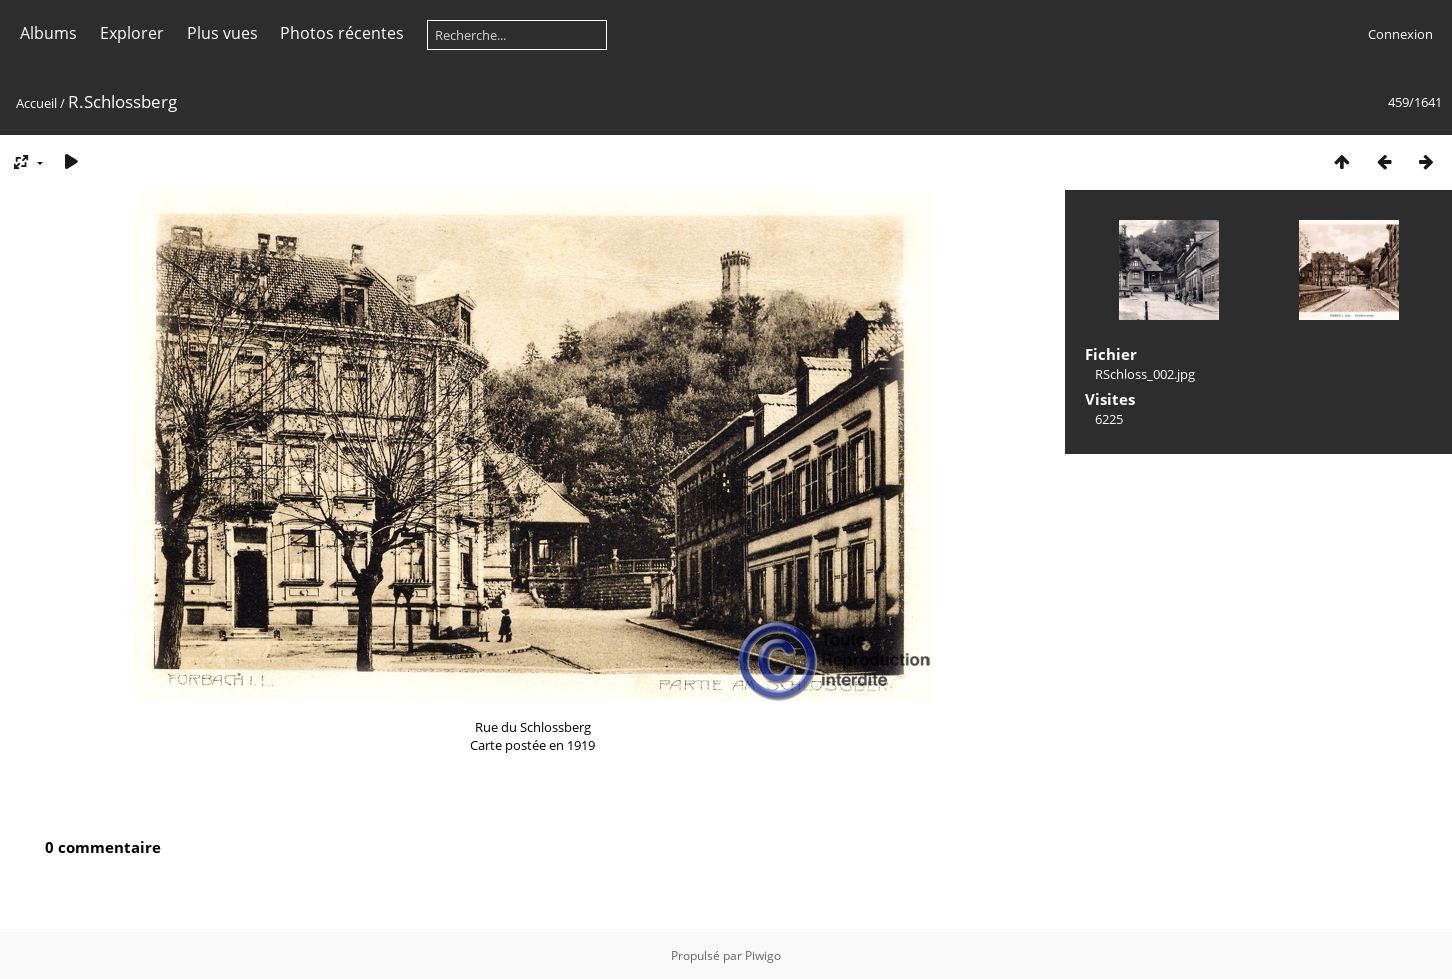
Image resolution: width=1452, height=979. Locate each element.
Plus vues (222, 33)
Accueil (36, 103)
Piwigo (763, 955)
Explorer (132, 33)
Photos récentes (342, 33)
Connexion (1400, 34)
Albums (48, 33)
